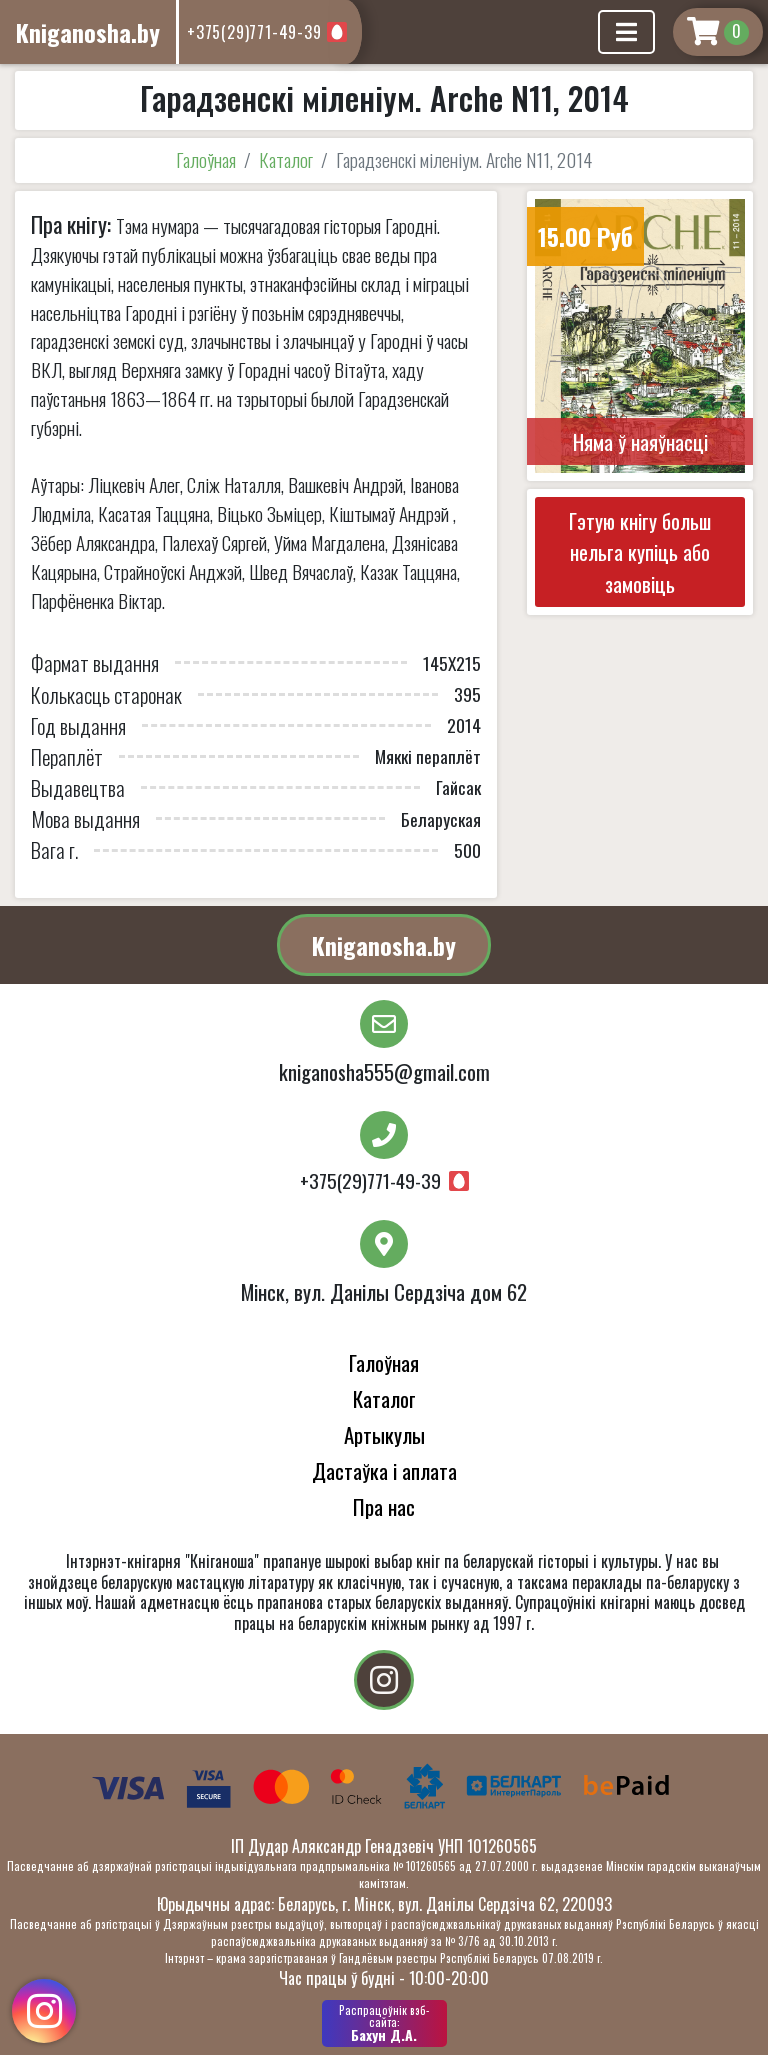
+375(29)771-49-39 (254, 32)
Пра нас (384, 1506)
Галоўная (206, 159)
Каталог (286, 159)
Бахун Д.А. (384, 2023)
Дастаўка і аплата (384, 1470)
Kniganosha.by (384, 945)
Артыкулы (384, 1434)
